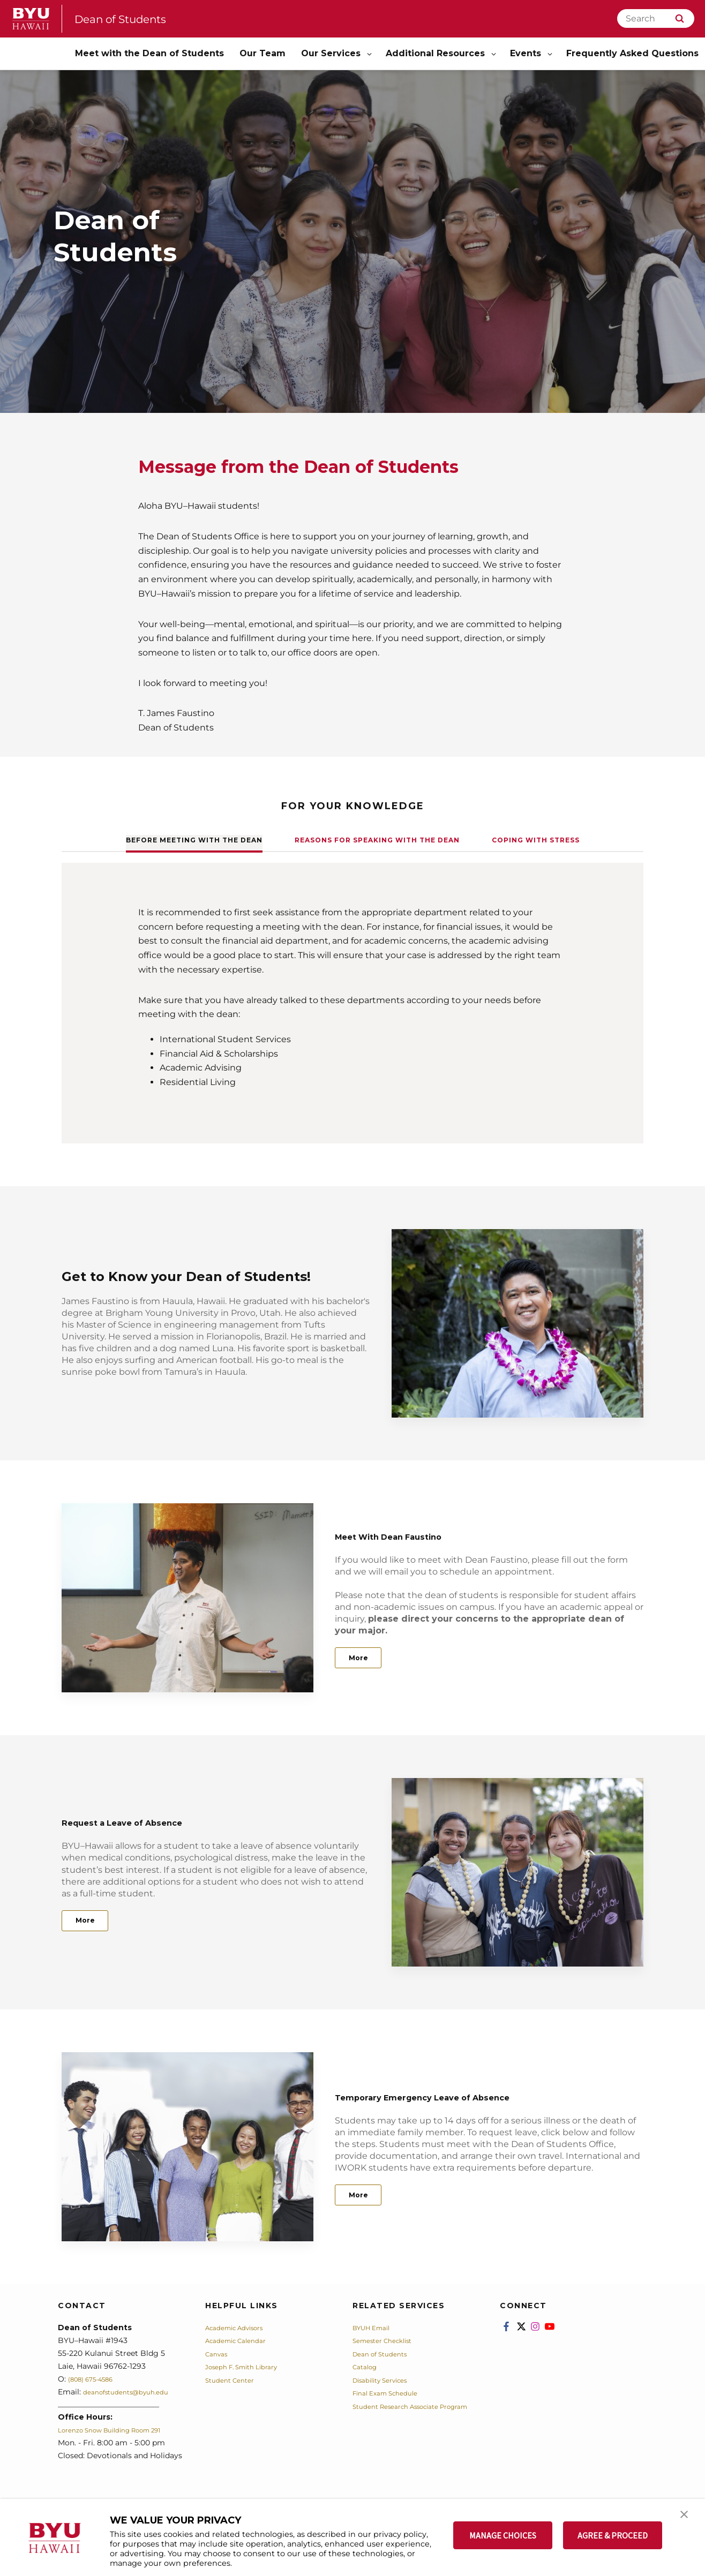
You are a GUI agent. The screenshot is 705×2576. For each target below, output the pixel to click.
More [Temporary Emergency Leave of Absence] (364, 2195)
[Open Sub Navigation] (370, 54)
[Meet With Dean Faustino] (187, 1597)
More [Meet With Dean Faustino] (364, 1658)
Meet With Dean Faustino (423, 1532)
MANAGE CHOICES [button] (502, 2535)
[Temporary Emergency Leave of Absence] (187, 2146)
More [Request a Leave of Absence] (91, 1920)
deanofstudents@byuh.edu (133, 2392)
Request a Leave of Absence (159, 1818)
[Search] (655, 18)
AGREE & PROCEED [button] (613, 2535)
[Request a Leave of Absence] (517, 1872)
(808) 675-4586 (96, 2379)
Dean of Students (130, 18)
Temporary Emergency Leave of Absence (476, 2092)
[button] (687, 2518)
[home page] (31, 18)
